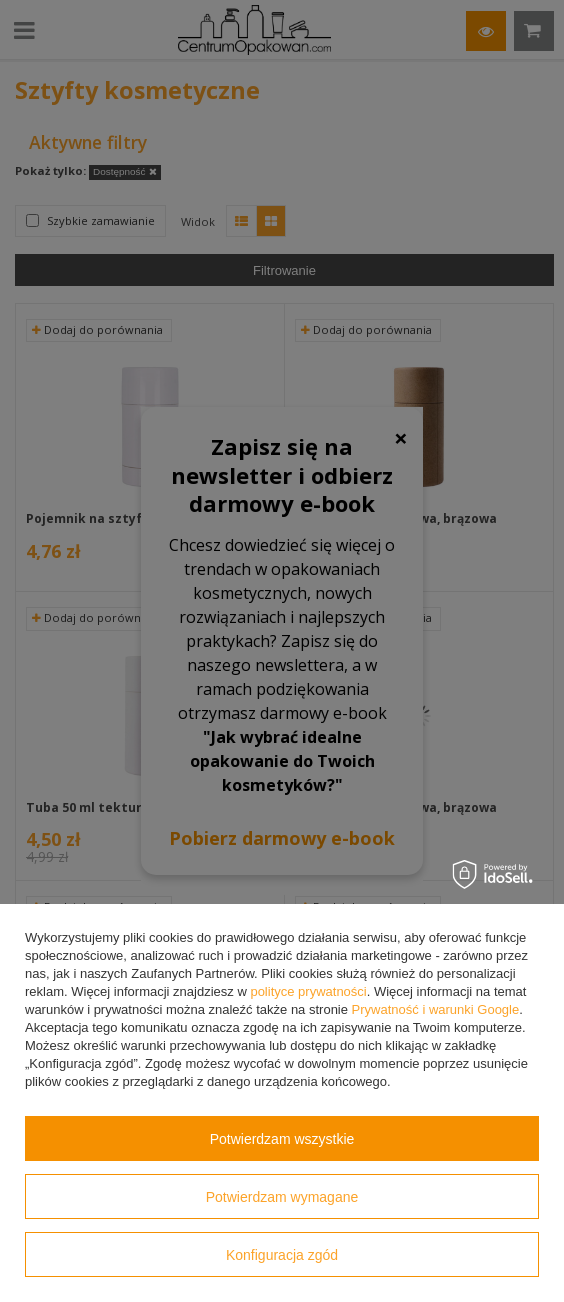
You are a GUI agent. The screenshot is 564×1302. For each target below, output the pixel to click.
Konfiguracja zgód (282, 1255)
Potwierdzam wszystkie (282, 1139)
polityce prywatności (308, 991)
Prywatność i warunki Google (436, 1009)
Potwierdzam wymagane (282, 1197)
